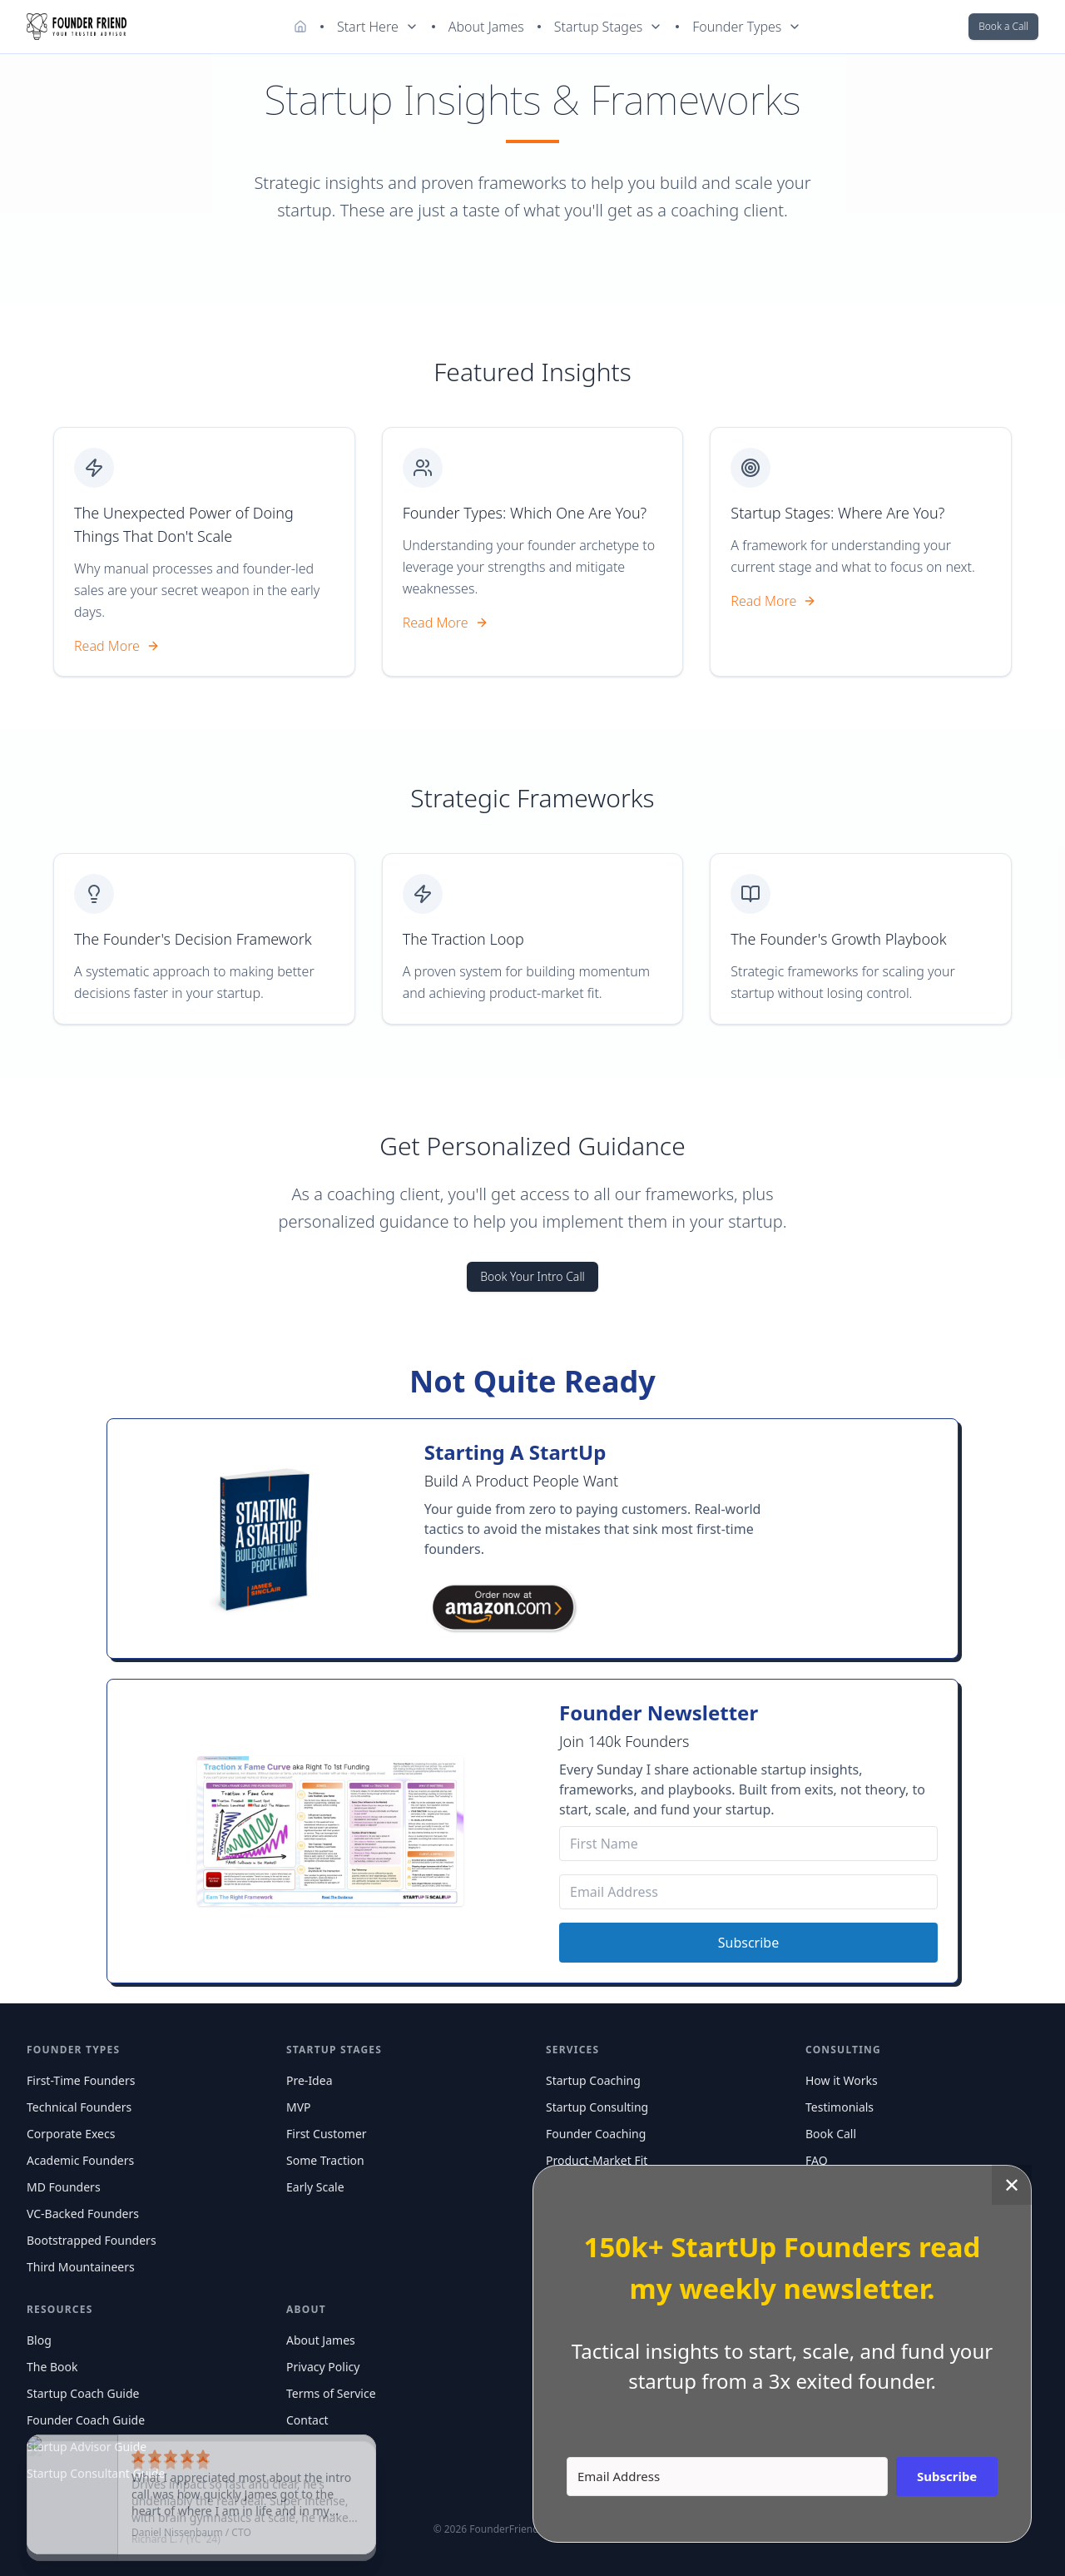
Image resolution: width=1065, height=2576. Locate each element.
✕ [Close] (1011, 2184)
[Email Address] (748, 1891)
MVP (298, 2107)
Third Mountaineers (81, 2267)
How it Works (841, 2080)
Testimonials (839, 2107)
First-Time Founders (81, 2080)
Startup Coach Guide (83, 2393)
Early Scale (315, 2187)
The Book (52, 2367)
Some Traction (325, 2160)
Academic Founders (80, 2160)
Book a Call (1003, 26)
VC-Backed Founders (83, 2213)
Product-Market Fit (596, 2160)
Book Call (830, 2134)
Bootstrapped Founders (91, 2240)
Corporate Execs (71, 2134)
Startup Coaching (593, 2080)
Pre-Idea (309, 2080)
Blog (39, 2340)
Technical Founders (79, 2107)
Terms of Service (331, 2393)
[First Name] (748, 1843)
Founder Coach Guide (86, 2420)
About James (486, 26)
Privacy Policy (322, 2367)
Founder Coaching (596, 2134)
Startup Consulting (597, 2107)
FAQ (816, 2160)
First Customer (326, 2134)
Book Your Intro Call (532, 1276)
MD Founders (64, 2187)
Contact (307, 2420)
